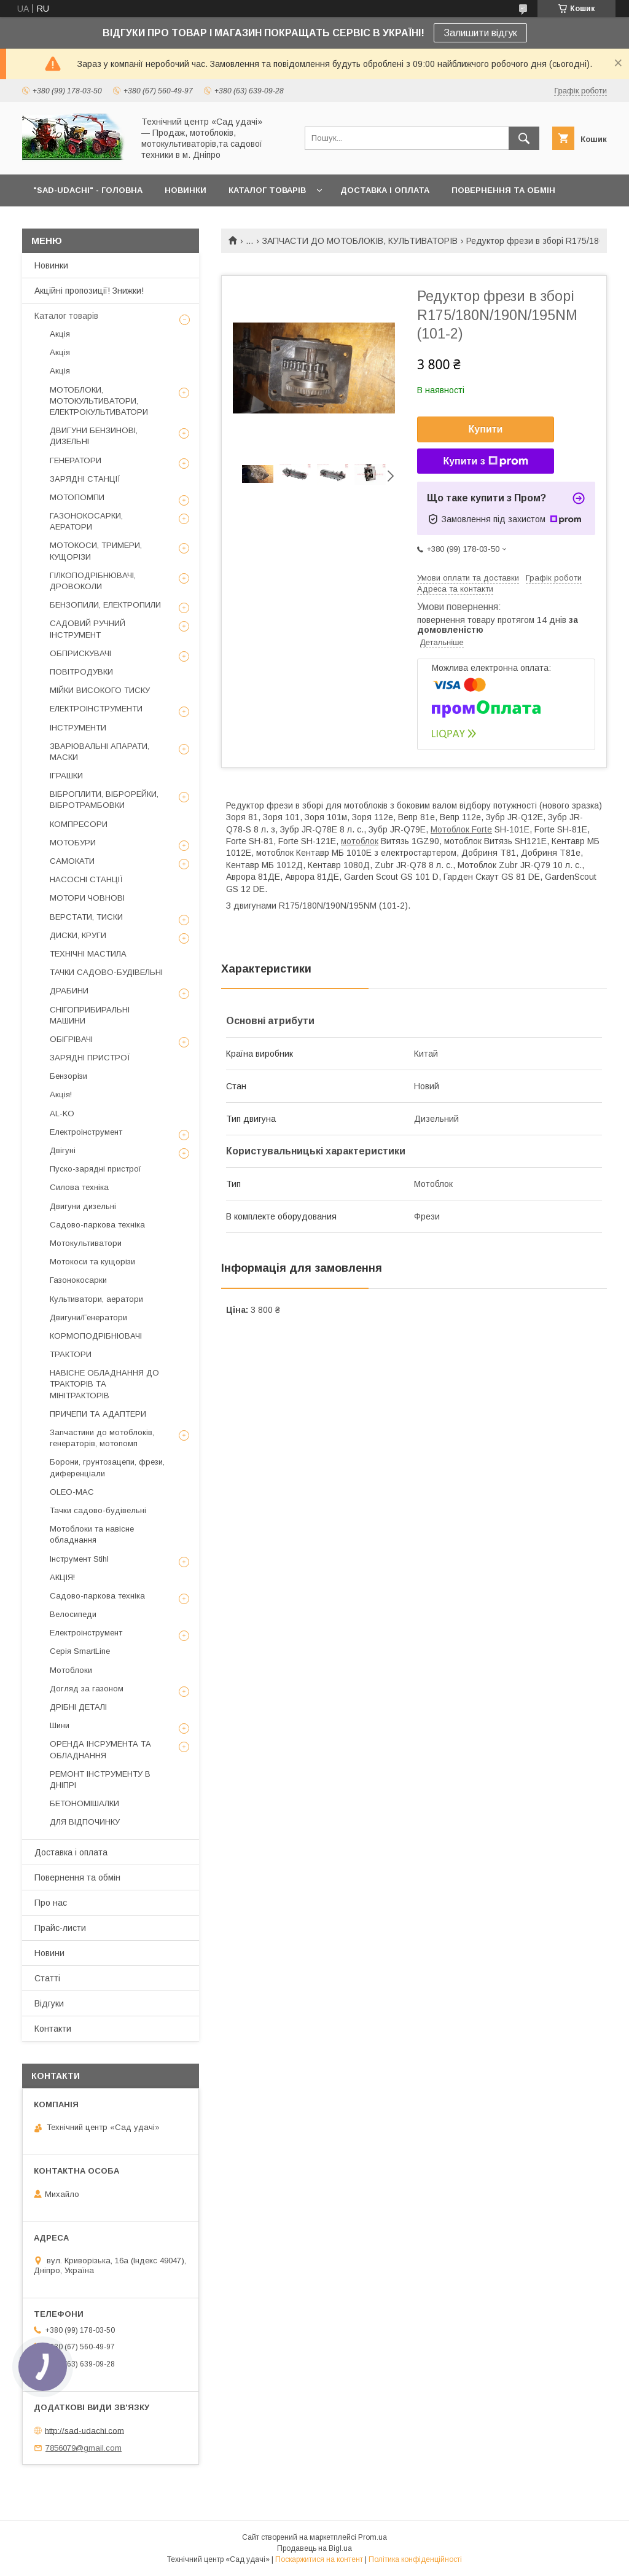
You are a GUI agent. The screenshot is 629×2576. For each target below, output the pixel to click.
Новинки (51, 265)
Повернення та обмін (77, 1877)
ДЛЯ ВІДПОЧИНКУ (85, 1821)
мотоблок (359, 841)
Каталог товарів (66, 316)
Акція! (61, 1094)
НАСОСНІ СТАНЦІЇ (86, 879)
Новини (49, 1953)
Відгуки (49, 2003)
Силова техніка (79, 1187)
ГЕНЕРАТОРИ (75, 460)
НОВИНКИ (185, 190)
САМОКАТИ (72, 861)
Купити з (485, 461)
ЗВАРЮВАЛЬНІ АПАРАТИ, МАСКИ (99, 752)
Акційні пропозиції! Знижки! (89, 291)
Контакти (52, 2029)
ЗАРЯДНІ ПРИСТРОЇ (90, 1057)
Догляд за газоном (86, 1688)
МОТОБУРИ (73, 842)
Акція (60, 334)
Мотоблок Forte (461, 829)
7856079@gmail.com (83, 2448)
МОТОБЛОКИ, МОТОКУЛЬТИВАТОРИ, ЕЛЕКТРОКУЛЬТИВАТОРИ (99, 401)
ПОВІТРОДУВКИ (81, 671)
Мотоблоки (71, 1670)
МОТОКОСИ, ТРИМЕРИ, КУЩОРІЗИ (96, 551)
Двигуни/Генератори (88, 1317)
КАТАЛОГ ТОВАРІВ (267, 190)
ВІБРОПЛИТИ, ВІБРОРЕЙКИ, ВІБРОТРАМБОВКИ (104, 799)
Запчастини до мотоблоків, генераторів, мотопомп (102, 1438)
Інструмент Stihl (79, 1559)
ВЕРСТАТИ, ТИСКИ (86, 917)
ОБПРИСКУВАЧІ (80, 653)
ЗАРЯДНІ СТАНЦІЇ (85, 478)
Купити (486, 429)
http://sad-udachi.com (84, 2430)
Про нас (50, 1903)
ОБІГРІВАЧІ (71, 1039)
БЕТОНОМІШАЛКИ (84, 1803)
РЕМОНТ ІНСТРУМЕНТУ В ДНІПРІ (100, 1779)
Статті (47, 1978)
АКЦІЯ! (62, 1577)
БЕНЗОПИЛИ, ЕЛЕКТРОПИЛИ (105, 604)
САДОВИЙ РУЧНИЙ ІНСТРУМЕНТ (87, 629)
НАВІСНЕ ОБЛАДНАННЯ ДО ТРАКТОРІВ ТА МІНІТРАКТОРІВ (104, 1384)
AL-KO (62, 1113)
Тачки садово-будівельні (98, 1510)
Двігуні (63, 1150)
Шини (59, 1725)
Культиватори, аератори (96, 1299)
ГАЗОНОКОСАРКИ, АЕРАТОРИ (86, 521)
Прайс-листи (60, 1928)
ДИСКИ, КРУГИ (78, 935)
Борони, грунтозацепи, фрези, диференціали (107, 1467)
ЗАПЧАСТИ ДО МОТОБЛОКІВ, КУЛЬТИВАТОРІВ (360, 241)
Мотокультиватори (86, 1243)
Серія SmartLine (80, 1651)
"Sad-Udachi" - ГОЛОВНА (88, 190)
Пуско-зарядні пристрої (95, 1168)
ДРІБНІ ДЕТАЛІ (78, 1707)
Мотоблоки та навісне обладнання (92, 1534)
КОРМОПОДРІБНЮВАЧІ (96, 1336)
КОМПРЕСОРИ (78, 824)
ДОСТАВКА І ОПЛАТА (384, 190)
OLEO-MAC (72, 1492)
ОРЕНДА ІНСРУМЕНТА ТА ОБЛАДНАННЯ (100, 1749)
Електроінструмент (86, 1132)
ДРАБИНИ (69, 990)
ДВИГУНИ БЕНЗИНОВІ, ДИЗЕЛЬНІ (94, 436)
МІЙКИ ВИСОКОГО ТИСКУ (100, 690)
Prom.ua (372, 2537)
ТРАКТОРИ (71, 1354)
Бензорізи (68, 1076)
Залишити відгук (480, 33)
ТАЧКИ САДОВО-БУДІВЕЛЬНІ (106, 972)
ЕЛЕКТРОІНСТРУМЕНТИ (96, 708)
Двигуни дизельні (83, 1206)
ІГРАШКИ (66, 775)
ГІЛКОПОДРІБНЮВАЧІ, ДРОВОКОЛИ (93, 581)
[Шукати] (524, 138)
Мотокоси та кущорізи (92, 1261)
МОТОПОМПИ (77, 497)
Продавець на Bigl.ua (314, 2548)
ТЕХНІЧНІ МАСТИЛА (88, 953)
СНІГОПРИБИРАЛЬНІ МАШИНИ (90, 1015)
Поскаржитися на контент (319, 2559)
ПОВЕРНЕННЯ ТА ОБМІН (503, 190)
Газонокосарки (78, 1280)
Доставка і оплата (70, 1852)
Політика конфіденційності (415, 2559)
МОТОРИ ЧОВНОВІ (87, 897)
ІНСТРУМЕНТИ (78, 727)
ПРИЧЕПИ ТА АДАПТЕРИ (98, 1414)
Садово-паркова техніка (97, 1224)
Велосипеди (73, 1614)
